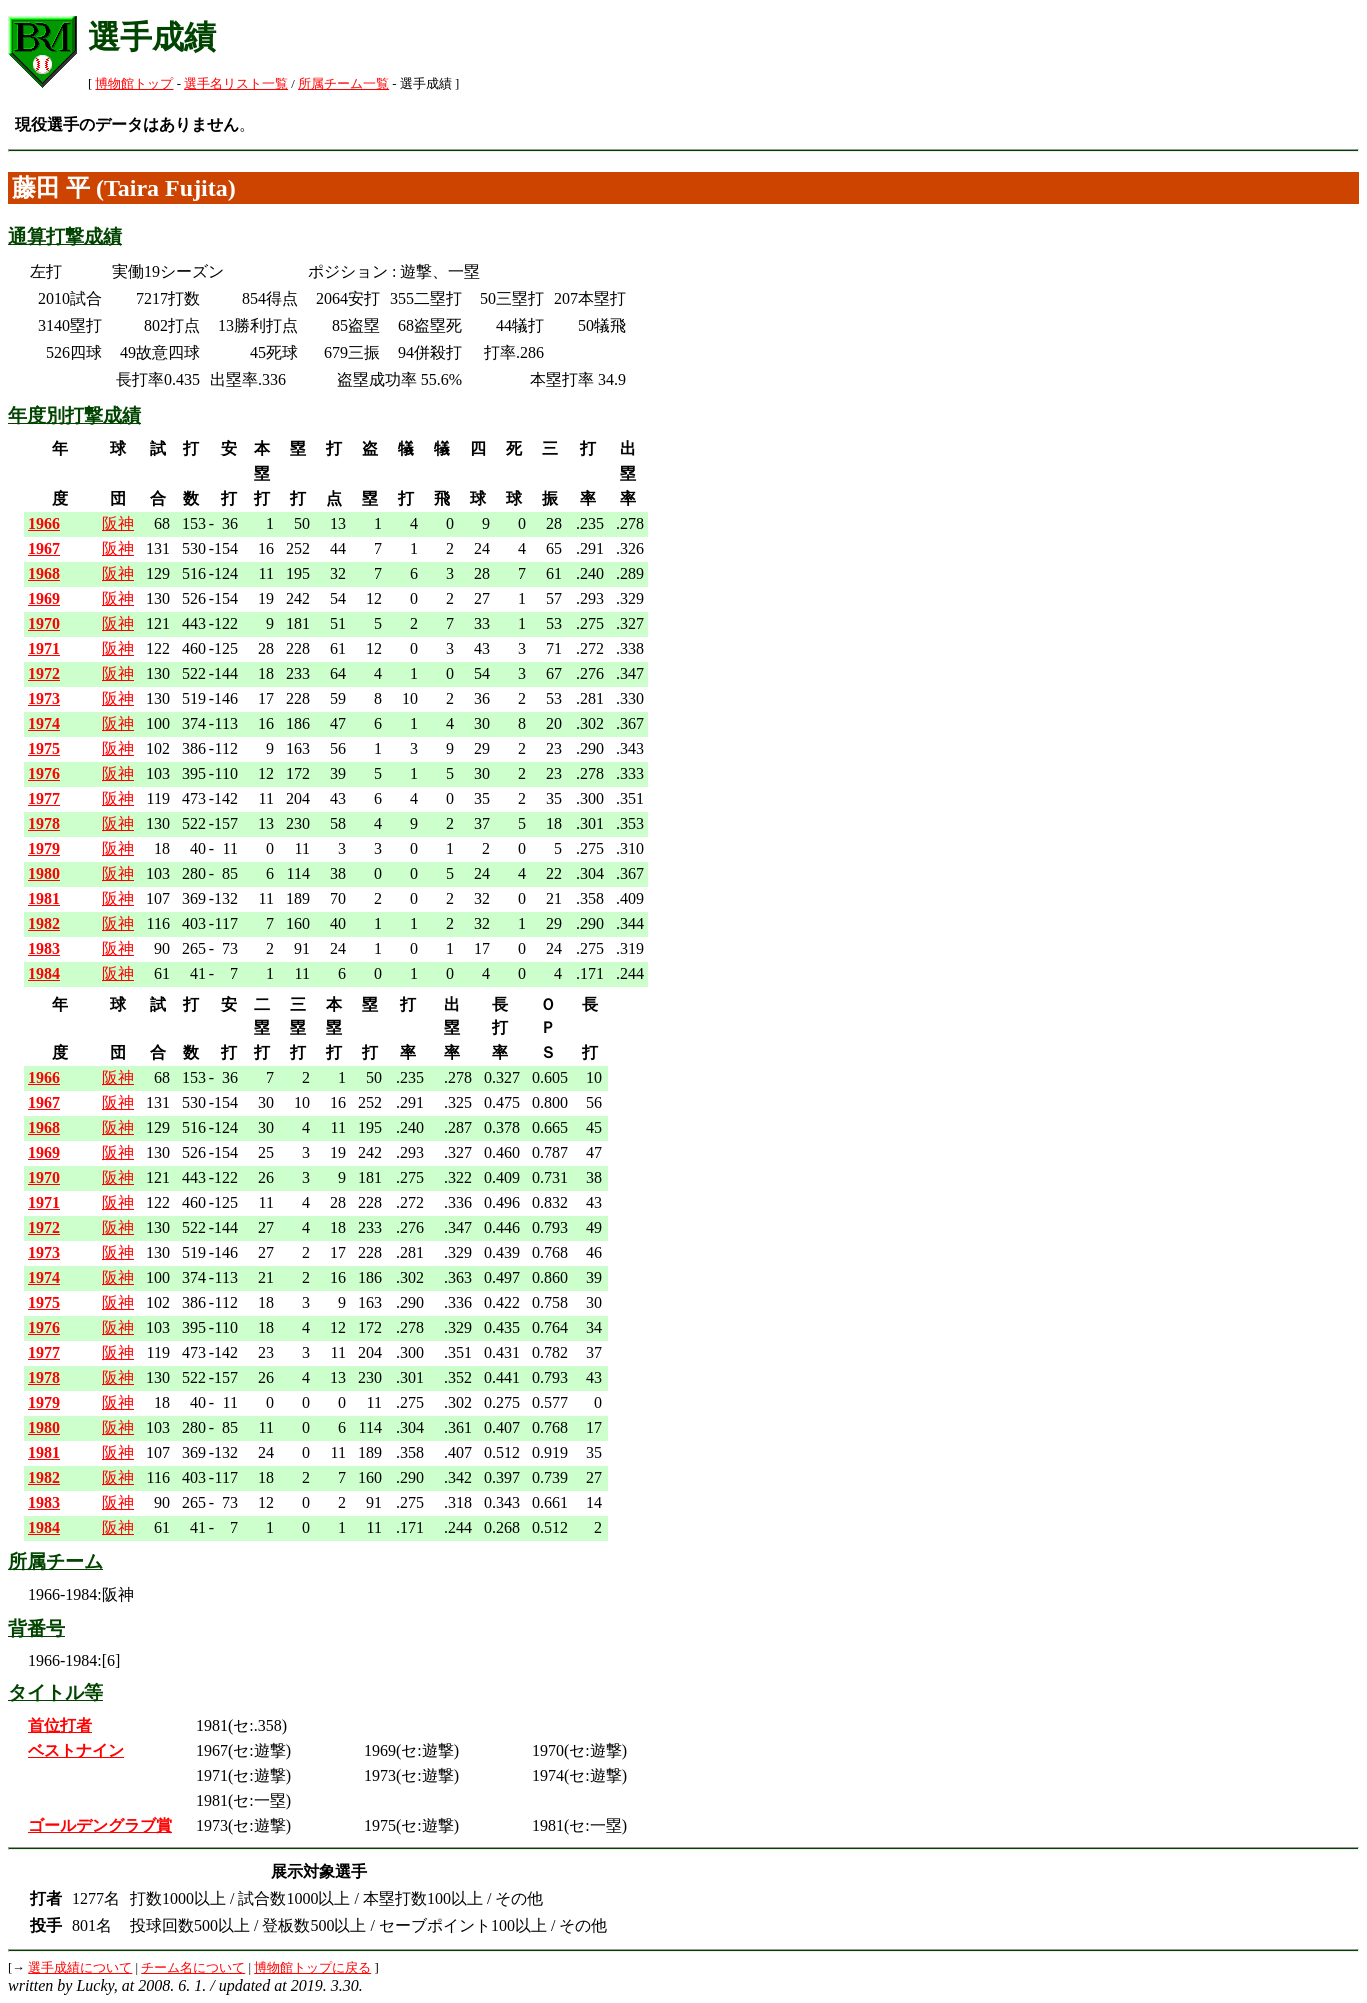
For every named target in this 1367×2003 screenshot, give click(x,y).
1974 (44, 723)
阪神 (118, 523)
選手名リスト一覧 (236, 84)
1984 (44, 973)
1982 (44, 923)
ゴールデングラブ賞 (100, 1825)
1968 (44, 573)
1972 (44, 673)
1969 (44, 598)
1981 (44, 898)
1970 (44, 623)
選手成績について (80, 1968)
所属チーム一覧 (343, 84)
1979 (44, 848)
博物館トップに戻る (312, 1968)
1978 (44, 823)
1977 (44, 798)
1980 (44, 873)
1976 (44, 773)
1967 (44, 548)
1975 (44, 748)
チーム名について (193, 1968)
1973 (44, 698)
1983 (44, 948)
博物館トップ (134, 84)
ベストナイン (76, 1750)
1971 (44, 648)
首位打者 (60, 1725)
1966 (44, 523)
